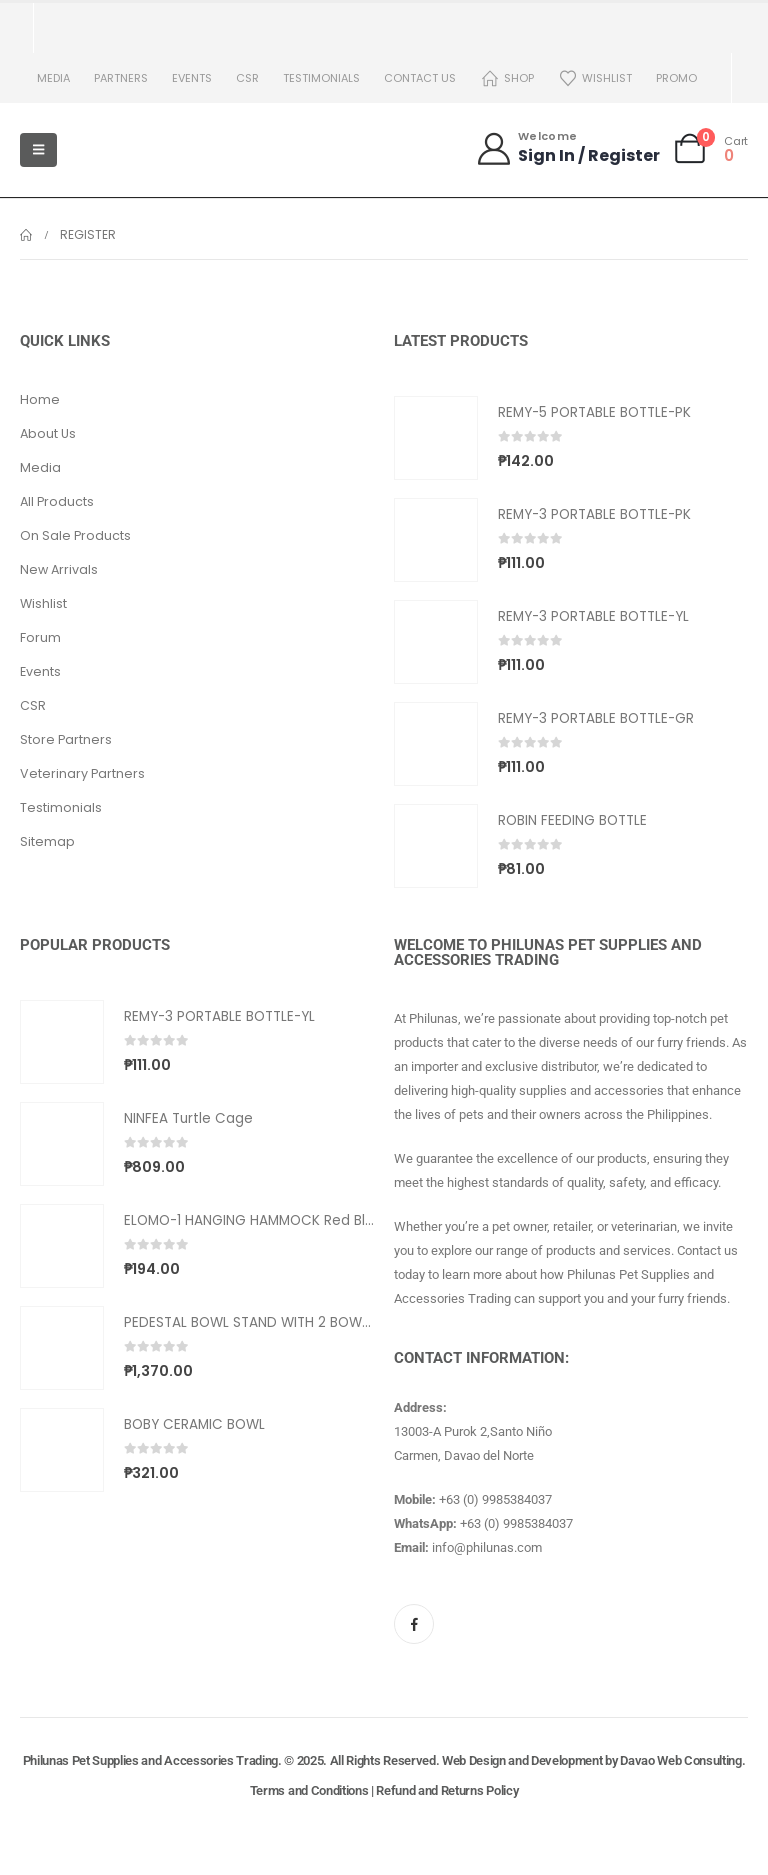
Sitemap (47, 841)
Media (53, 78)
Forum (40, 637)
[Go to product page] (436, 438)
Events (192, 78)
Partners (121, 78)
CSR (247, 78)
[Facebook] (414, 1624)
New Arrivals (59, 569)
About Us (48, 433)
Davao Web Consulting (681, 1760)
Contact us (420, 78)
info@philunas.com (487, 1547)
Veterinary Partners (82, 773)
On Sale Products (75, 535)
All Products (57, 501)
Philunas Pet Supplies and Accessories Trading (150, 1760)
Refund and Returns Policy (447, 1790)
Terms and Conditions (309, 1790)
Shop (507, 78)
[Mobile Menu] (38, 150)
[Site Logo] (120, 150)
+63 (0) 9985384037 (495, 1499)
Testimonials (321, 78)
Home (40, 399)
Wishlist (595, 78)
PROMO (676, 78)
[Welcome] (567, 148)
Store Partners (66, 739)
